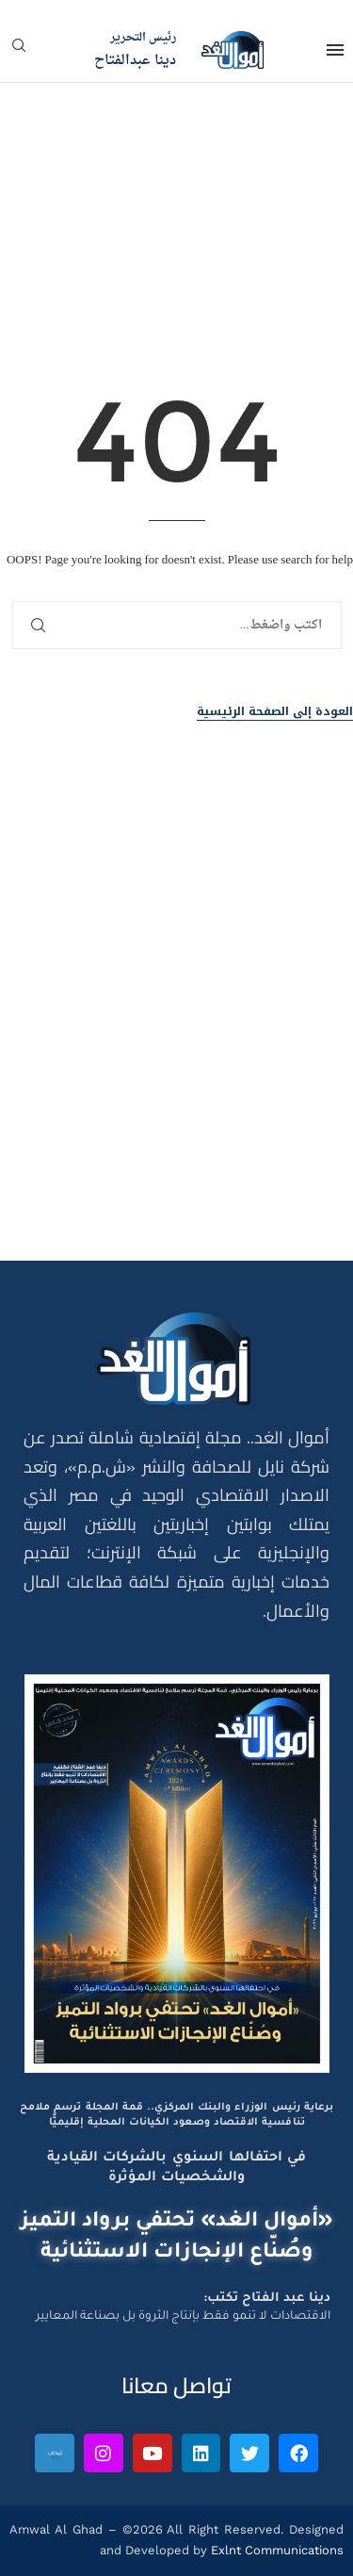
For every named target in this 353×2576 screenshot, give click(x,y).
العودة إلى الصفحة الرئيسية (275, 712)
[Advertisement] (176, 1037)
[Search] (18, 51)
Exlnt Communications (275, 2550)
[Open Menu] (335, 49)
